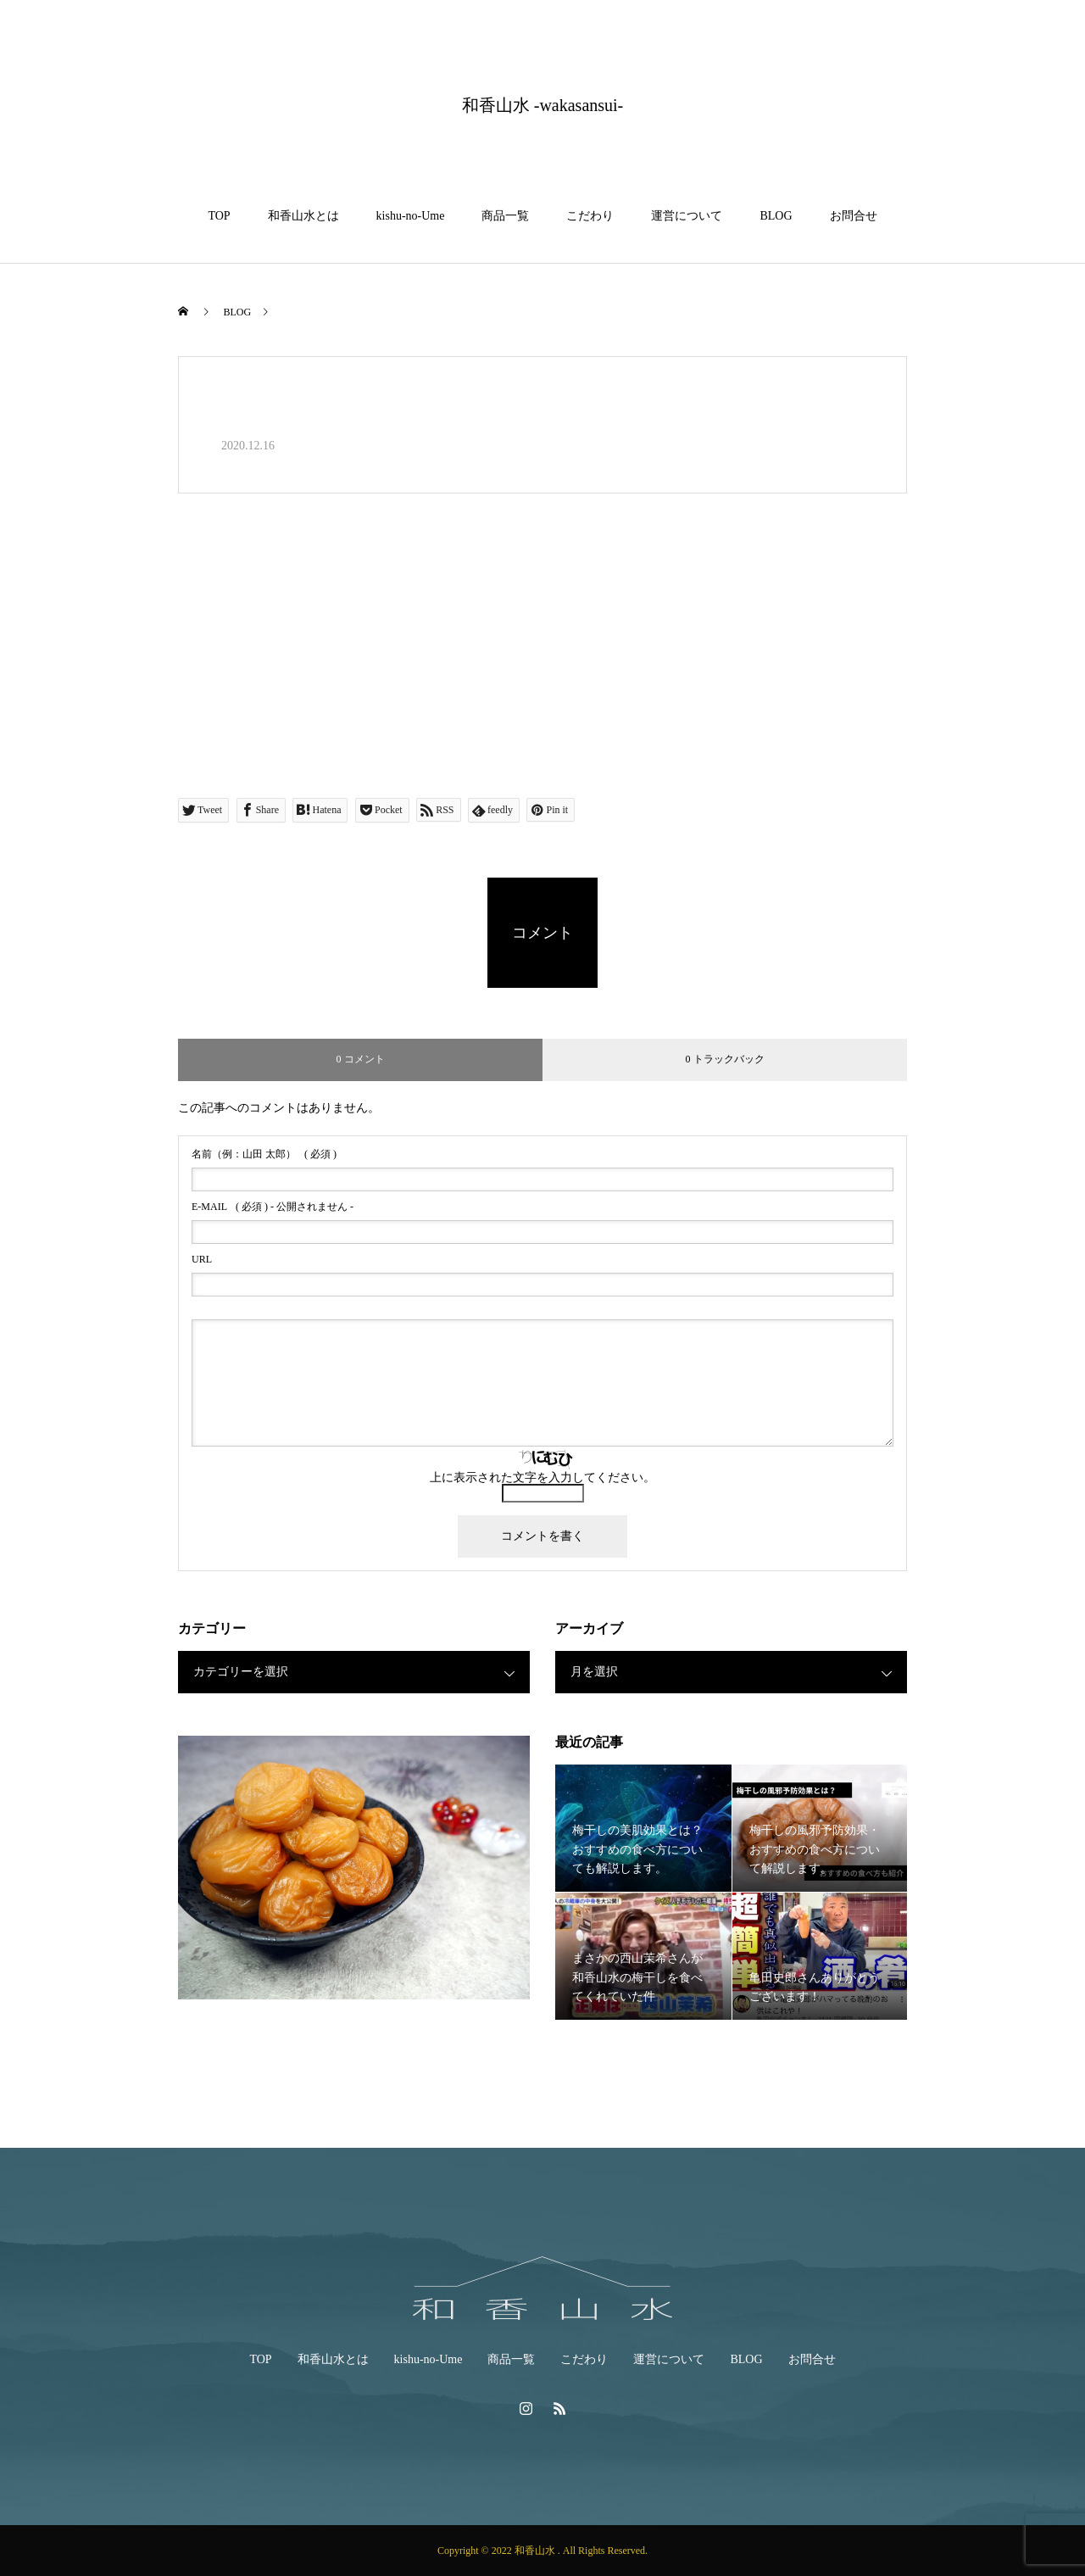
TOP (219, 215)
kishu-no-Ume (410, 215)
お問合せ (853, 215)
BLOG (776, 215)
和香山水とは (303, 215)
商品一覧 (505, 215)
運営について (686, 215)
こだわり (590, 215)
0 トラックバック (725, 1059)
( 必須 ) (264, 1154)
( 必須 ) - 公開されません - (272, 1207)
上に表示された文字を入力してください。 (542, 1477)
